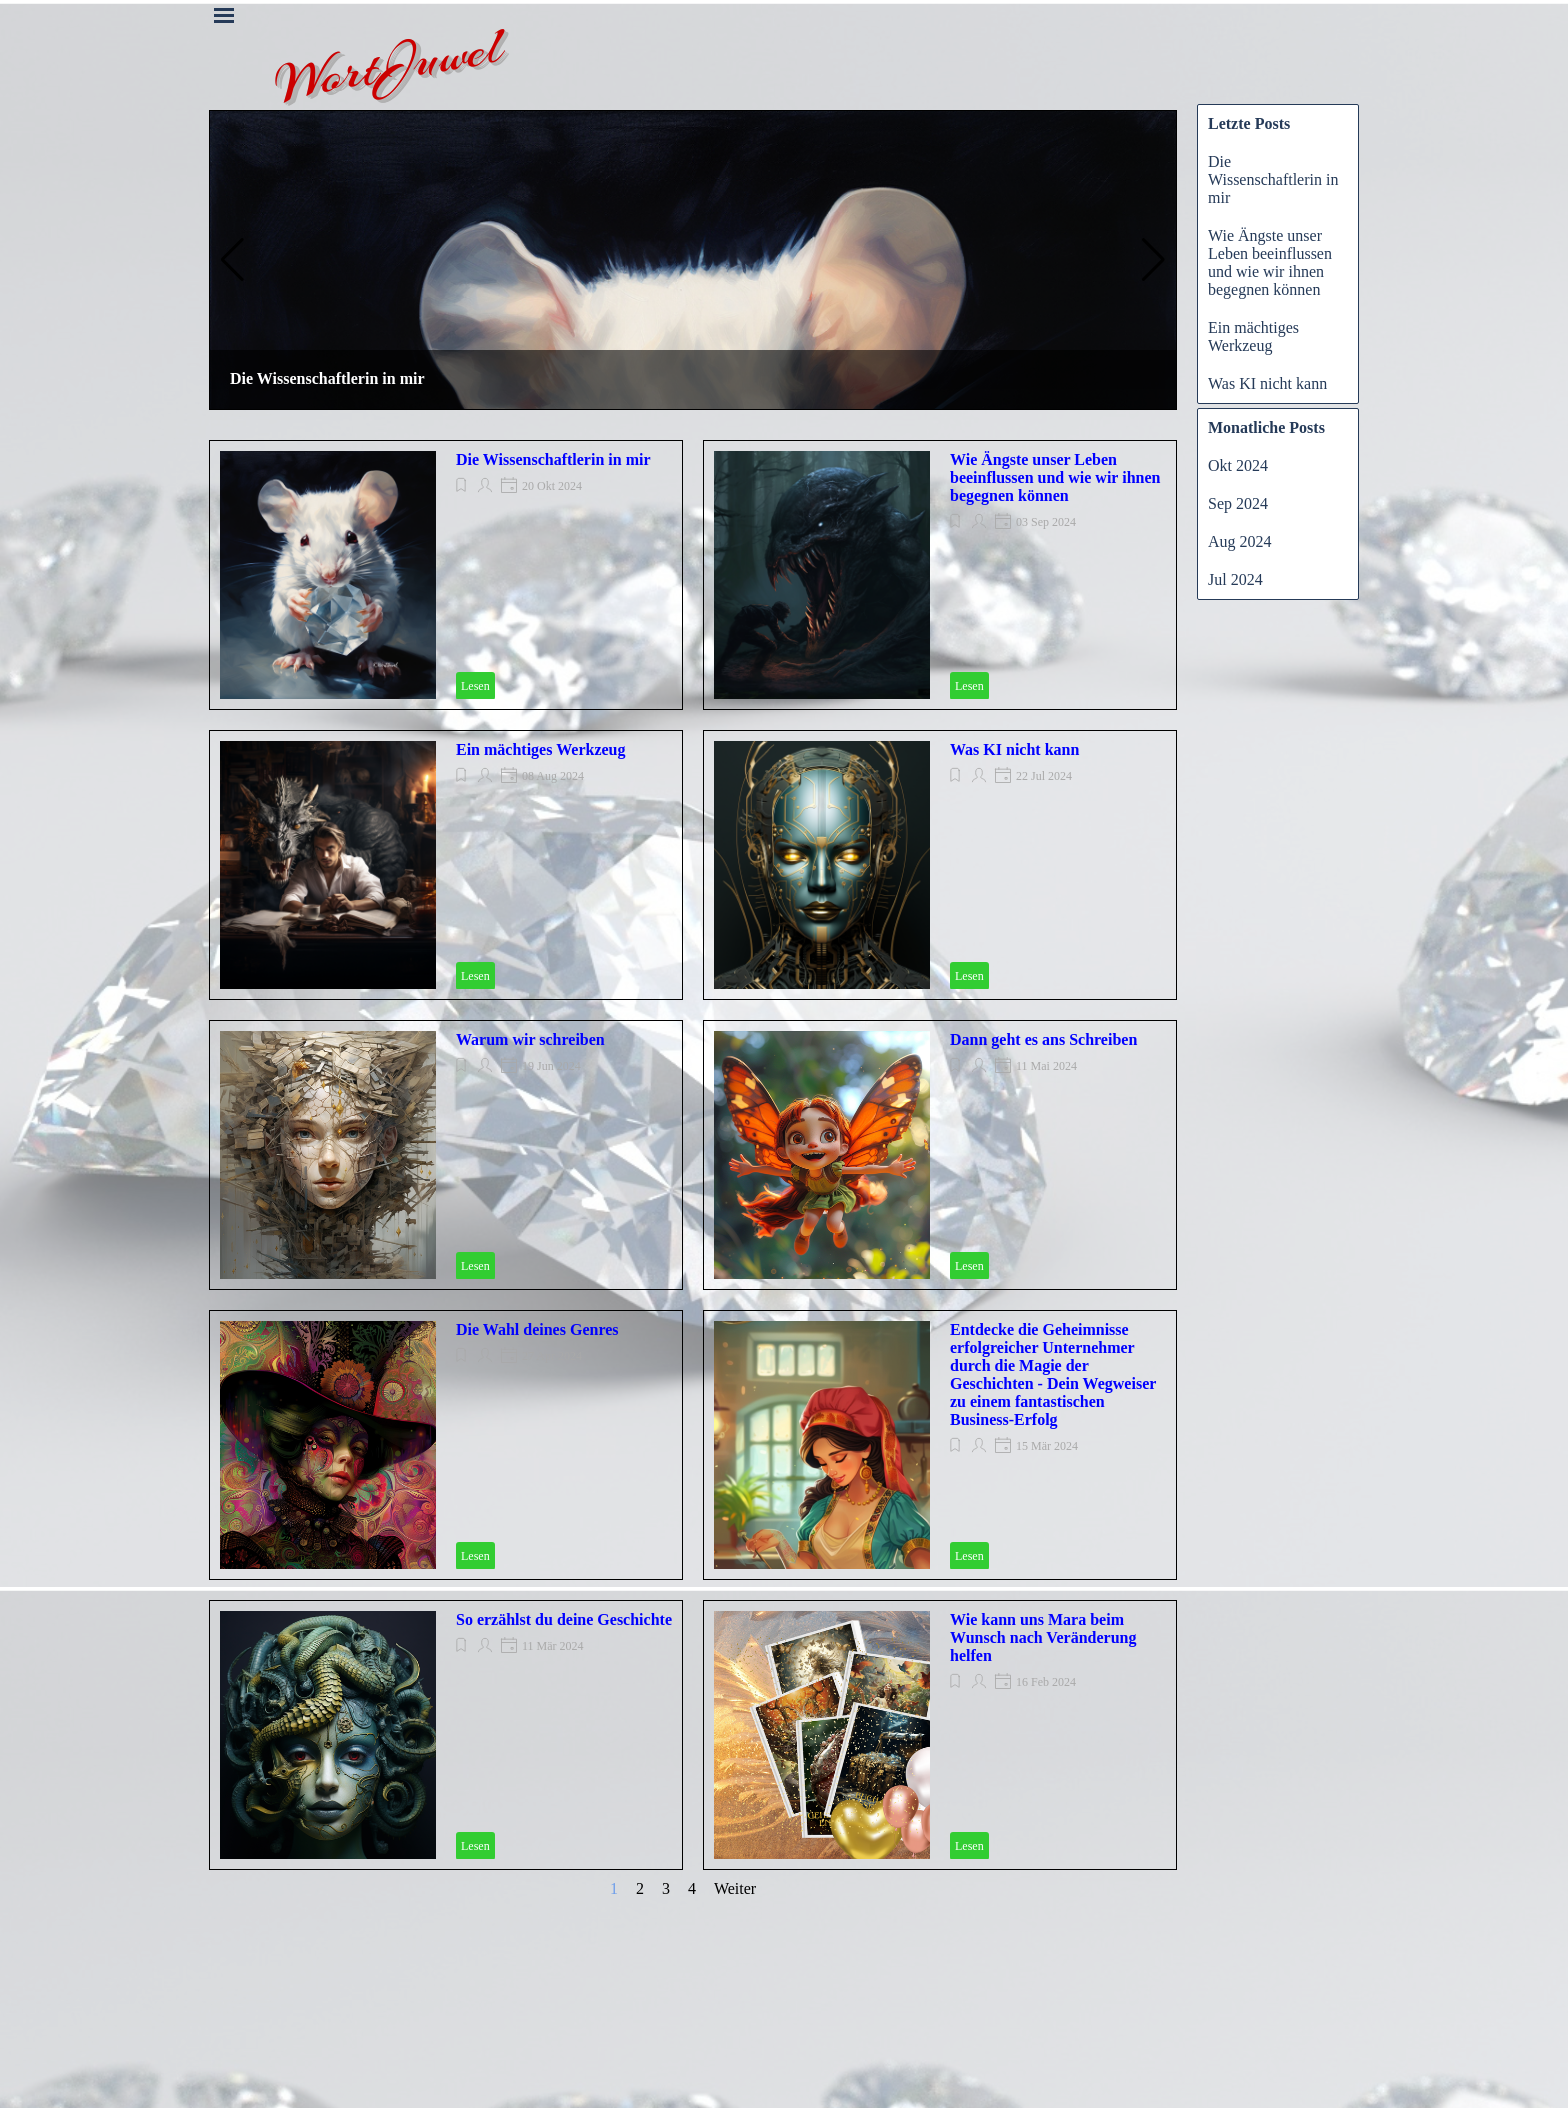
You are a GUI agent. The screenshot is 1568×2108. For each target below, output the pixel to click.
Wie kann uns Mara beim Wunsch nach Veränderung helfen (1043, 1637)
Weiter (735, 1888)
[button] (232, 260)
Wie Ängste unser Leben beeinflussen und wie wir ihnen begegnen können (1055, 477)
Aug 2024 (1240, 541)
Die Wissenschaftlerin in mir (327, 378)
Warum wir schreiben (530, 1039)
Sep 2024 (1238, 503)
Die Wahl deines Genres (537, 1329)
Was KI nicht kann (1014, 749)
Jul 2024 (1235, 579)
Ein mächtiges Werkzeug (540, 749)
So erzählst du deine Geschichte (564, 1619)
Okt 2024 (1238, 465)
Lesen (475, 686)
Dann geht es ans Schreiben (1043, 1039)
